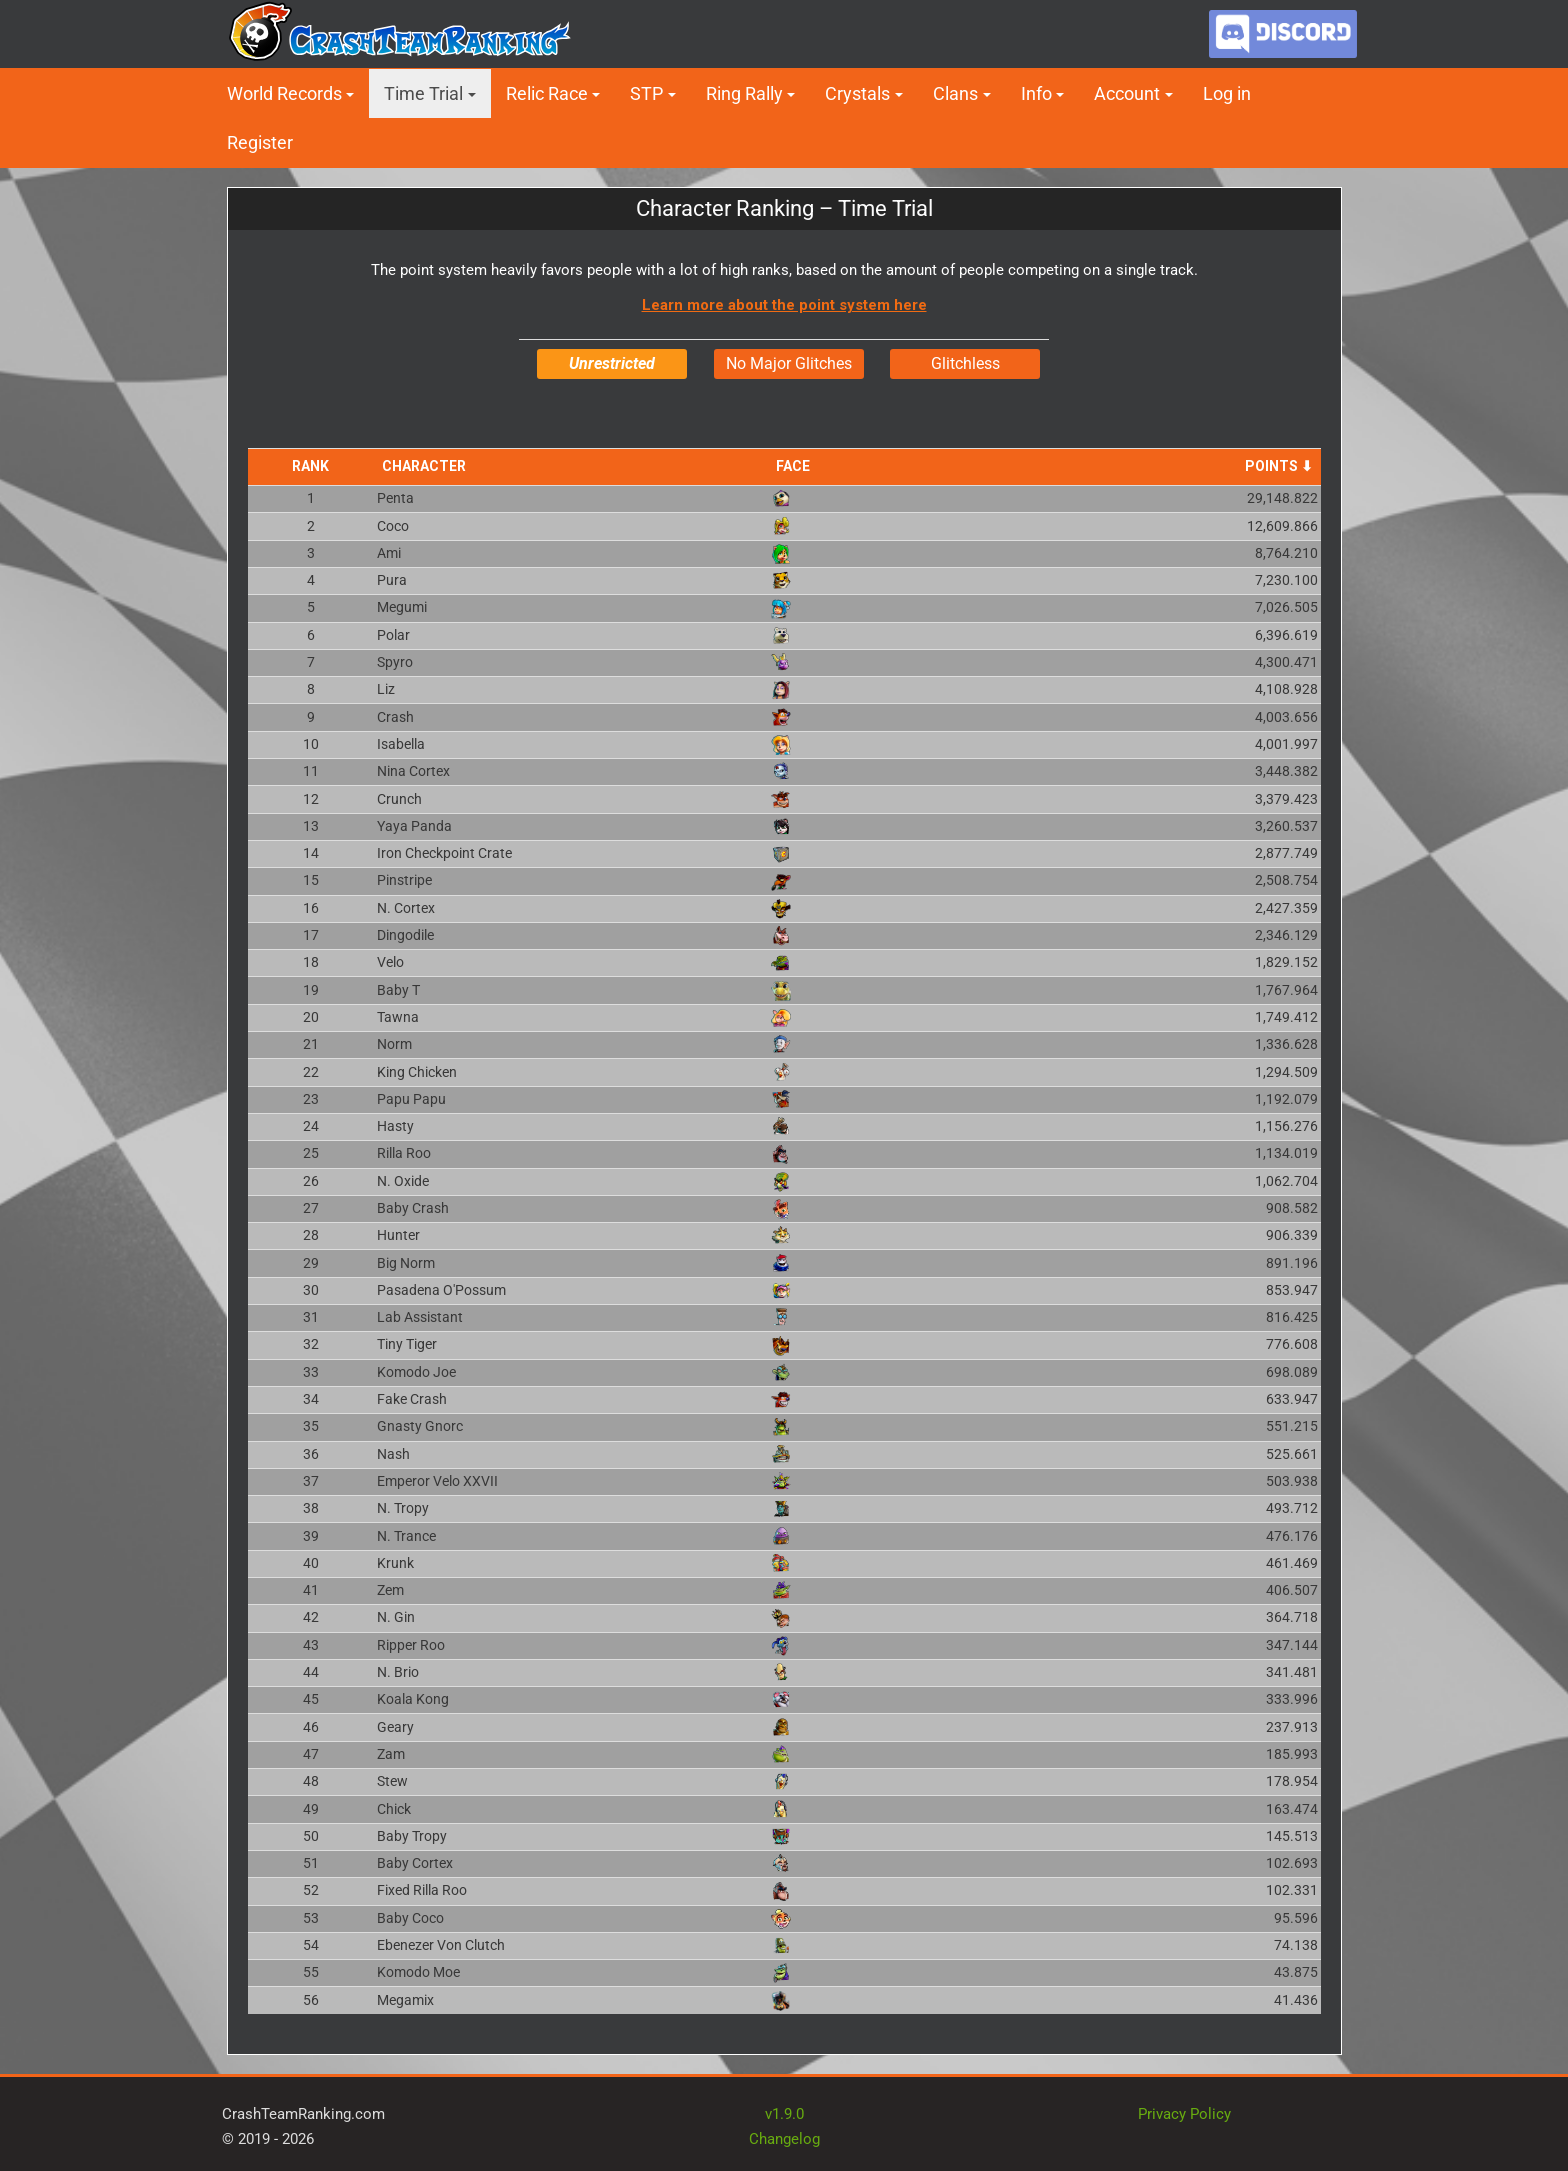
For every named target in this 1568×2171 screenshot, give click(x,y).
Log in (1227, 93)
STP (646, 93)
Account (1127, 93)
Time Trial (423, 93)
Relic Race (547, 93)
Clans (955, 93)
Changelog (784, 2138)
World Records (284, 93)
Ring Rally (744, 93)
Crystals (857, 93)
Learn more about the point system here (784, 305)
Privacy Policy (1184, 2112)
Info (1036, 93)
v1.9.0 (784, 2112)
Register (260, 142)
